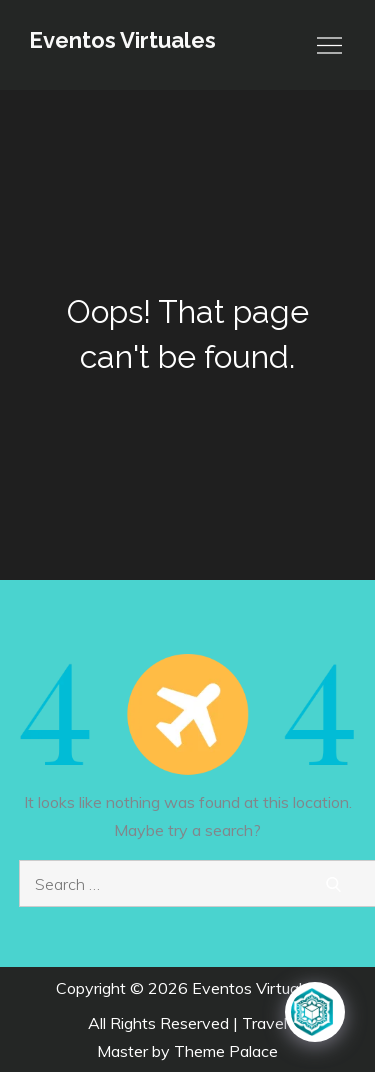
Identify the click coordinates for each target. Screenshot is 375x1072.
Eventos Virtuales (122, 40)
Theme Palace (226, 1051)
